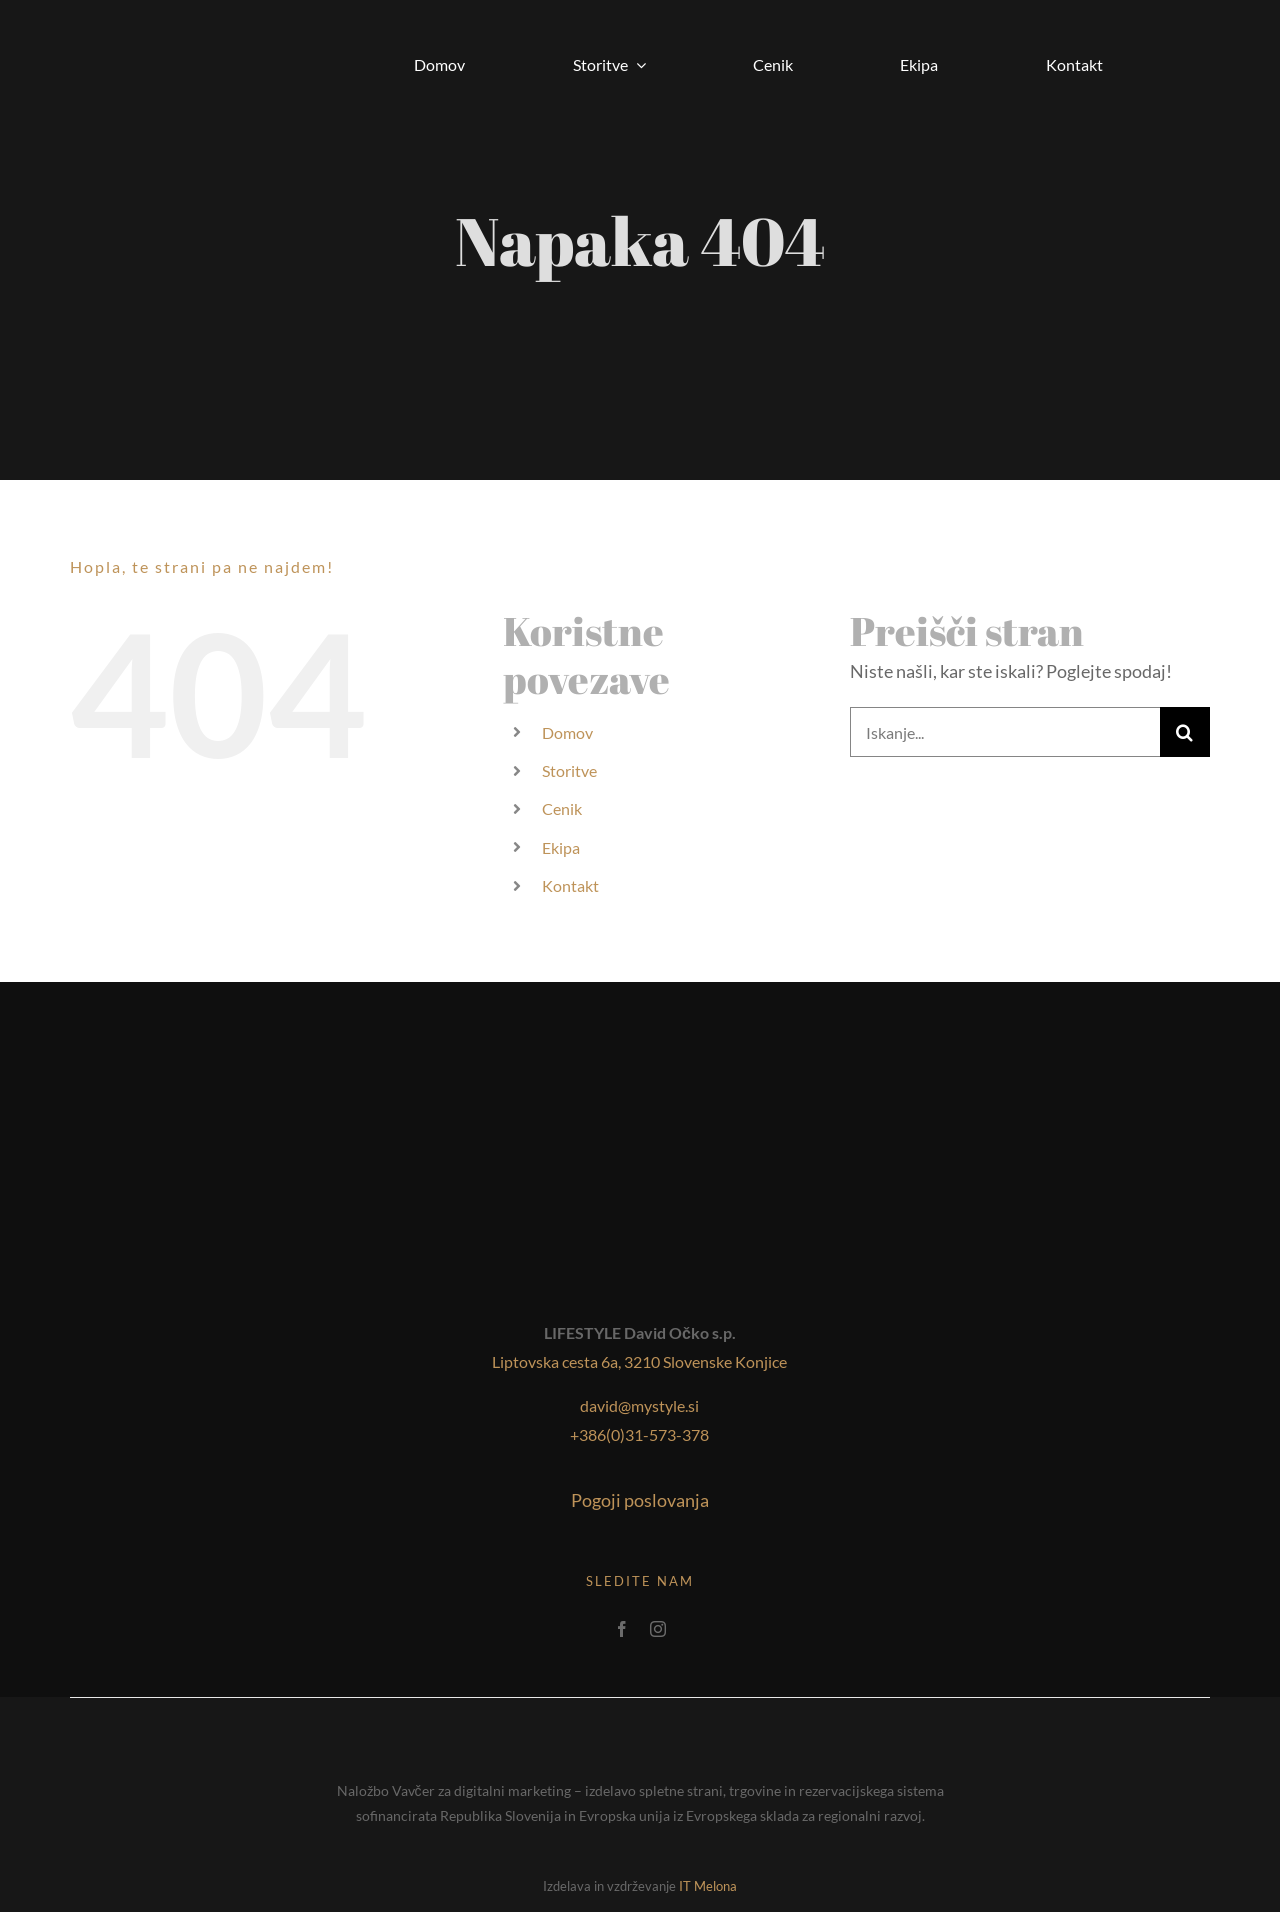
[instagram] (658, 1629)
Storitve (569, 770)
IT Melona (708, 1886)
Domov (567, 732)
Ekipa (561, 847)
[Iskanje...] (1005, 732)
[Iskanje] (1185, 732)
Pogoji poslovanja (640, 1500)
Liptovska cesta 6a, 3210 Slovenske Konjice (639, 1361)
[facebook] (622, 1629)
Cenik (562, 808)
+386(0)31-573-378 (639, 1434)
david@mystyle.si (639, 1405)
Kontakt (570, 885)
